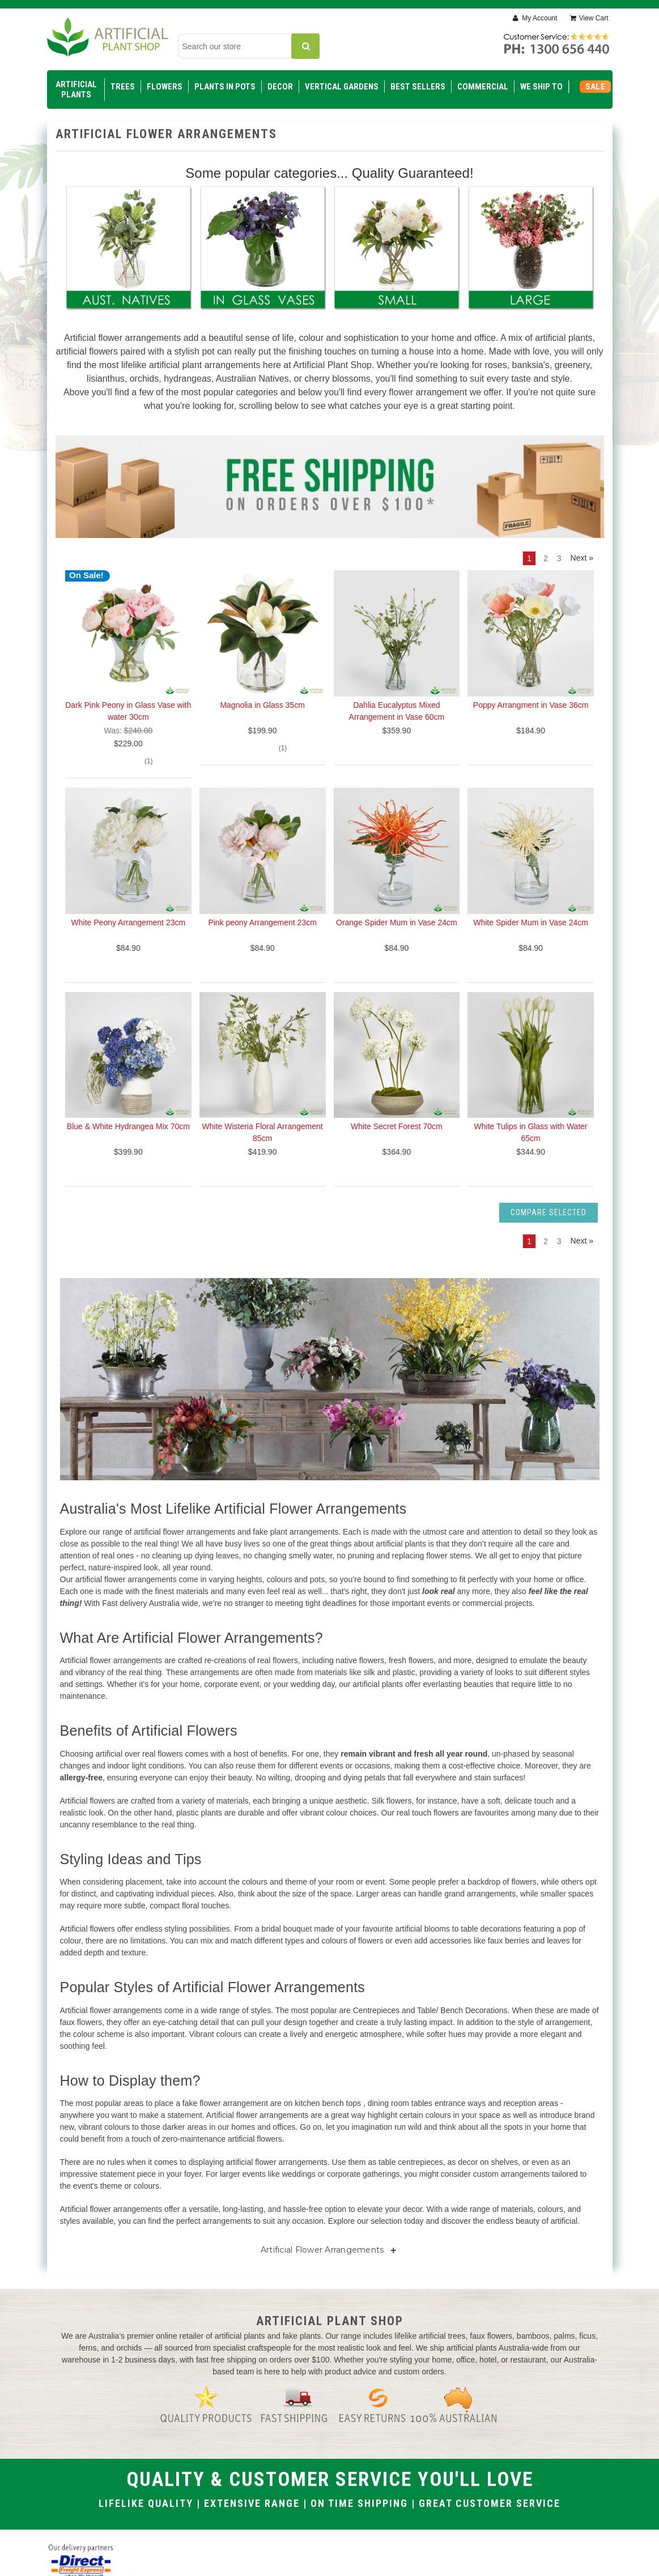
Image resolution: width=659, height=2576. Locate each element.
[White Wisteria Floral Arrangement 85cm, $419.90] (262, 1055)
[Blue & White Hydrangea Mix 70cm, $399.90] (128, 1055)
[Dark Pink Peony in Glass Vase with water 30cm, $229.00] (128, 633)
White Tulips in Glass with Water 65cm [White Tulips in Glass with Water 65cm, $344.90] (531, 1132)
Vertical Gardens (342, 87)
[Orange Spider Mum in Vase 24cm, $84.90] (397, 851)
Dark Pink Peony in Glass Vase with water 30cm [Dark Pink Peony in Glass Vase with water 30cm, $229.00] (128, 710)
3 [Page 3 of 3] (559, 558)
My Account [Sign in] (538, 18)
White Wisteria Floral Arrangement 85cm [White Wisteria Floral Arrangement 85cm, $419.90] (262, 1132)
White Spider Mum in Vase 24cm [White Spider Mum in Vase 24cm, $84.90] (530, 922)
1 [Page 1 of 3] (529, 558)
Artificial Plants (76, 89)
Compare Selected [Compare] (548, 1212)
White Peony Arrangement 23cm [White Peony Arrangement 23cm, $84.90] (128, 922)
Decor (280, 87)
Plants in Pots (225, 87)
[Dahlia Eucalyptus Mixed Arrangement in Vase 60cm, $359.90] (397, 633)
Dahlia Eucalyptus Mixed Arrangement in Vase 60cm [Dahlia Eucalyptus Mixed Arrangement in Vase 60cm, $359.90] (397, 710)
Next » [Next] (582, 557)
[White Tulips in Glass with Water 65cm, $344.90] (530, 1055)
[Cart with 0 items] (589, 18)
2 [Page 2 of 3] (545, 558)
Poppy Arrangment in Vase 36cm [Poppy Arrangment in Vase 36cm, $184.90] (531, 705)
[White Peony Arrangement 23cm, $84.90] (128, 851)
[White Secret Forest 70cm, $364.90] (397, 1055)
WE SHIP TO (541, 87)
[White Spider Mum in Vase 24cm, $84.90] (530, 851)
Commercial (482, 87)
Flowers (164, 87)
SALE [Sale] (595, 87)
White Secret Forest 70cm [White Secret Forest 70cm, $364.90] (397, 1126)
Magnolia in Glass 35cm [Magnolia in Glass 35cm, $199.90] (262, 705)
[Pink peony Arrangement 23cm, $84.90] (262, 851)
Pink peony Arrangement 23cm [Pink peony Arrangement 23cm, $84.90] (262, 922)
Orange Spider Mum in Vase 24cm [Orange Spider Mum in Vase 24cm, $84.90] (396, 922)
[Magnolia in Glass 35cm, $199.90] (262, 633)
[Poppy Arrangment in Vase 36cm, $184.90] (530, 633)
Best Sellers (417, 87)
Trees (122, 87)
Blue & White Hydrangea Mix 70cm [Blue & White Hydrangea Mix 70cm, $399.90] (128, 1126)
